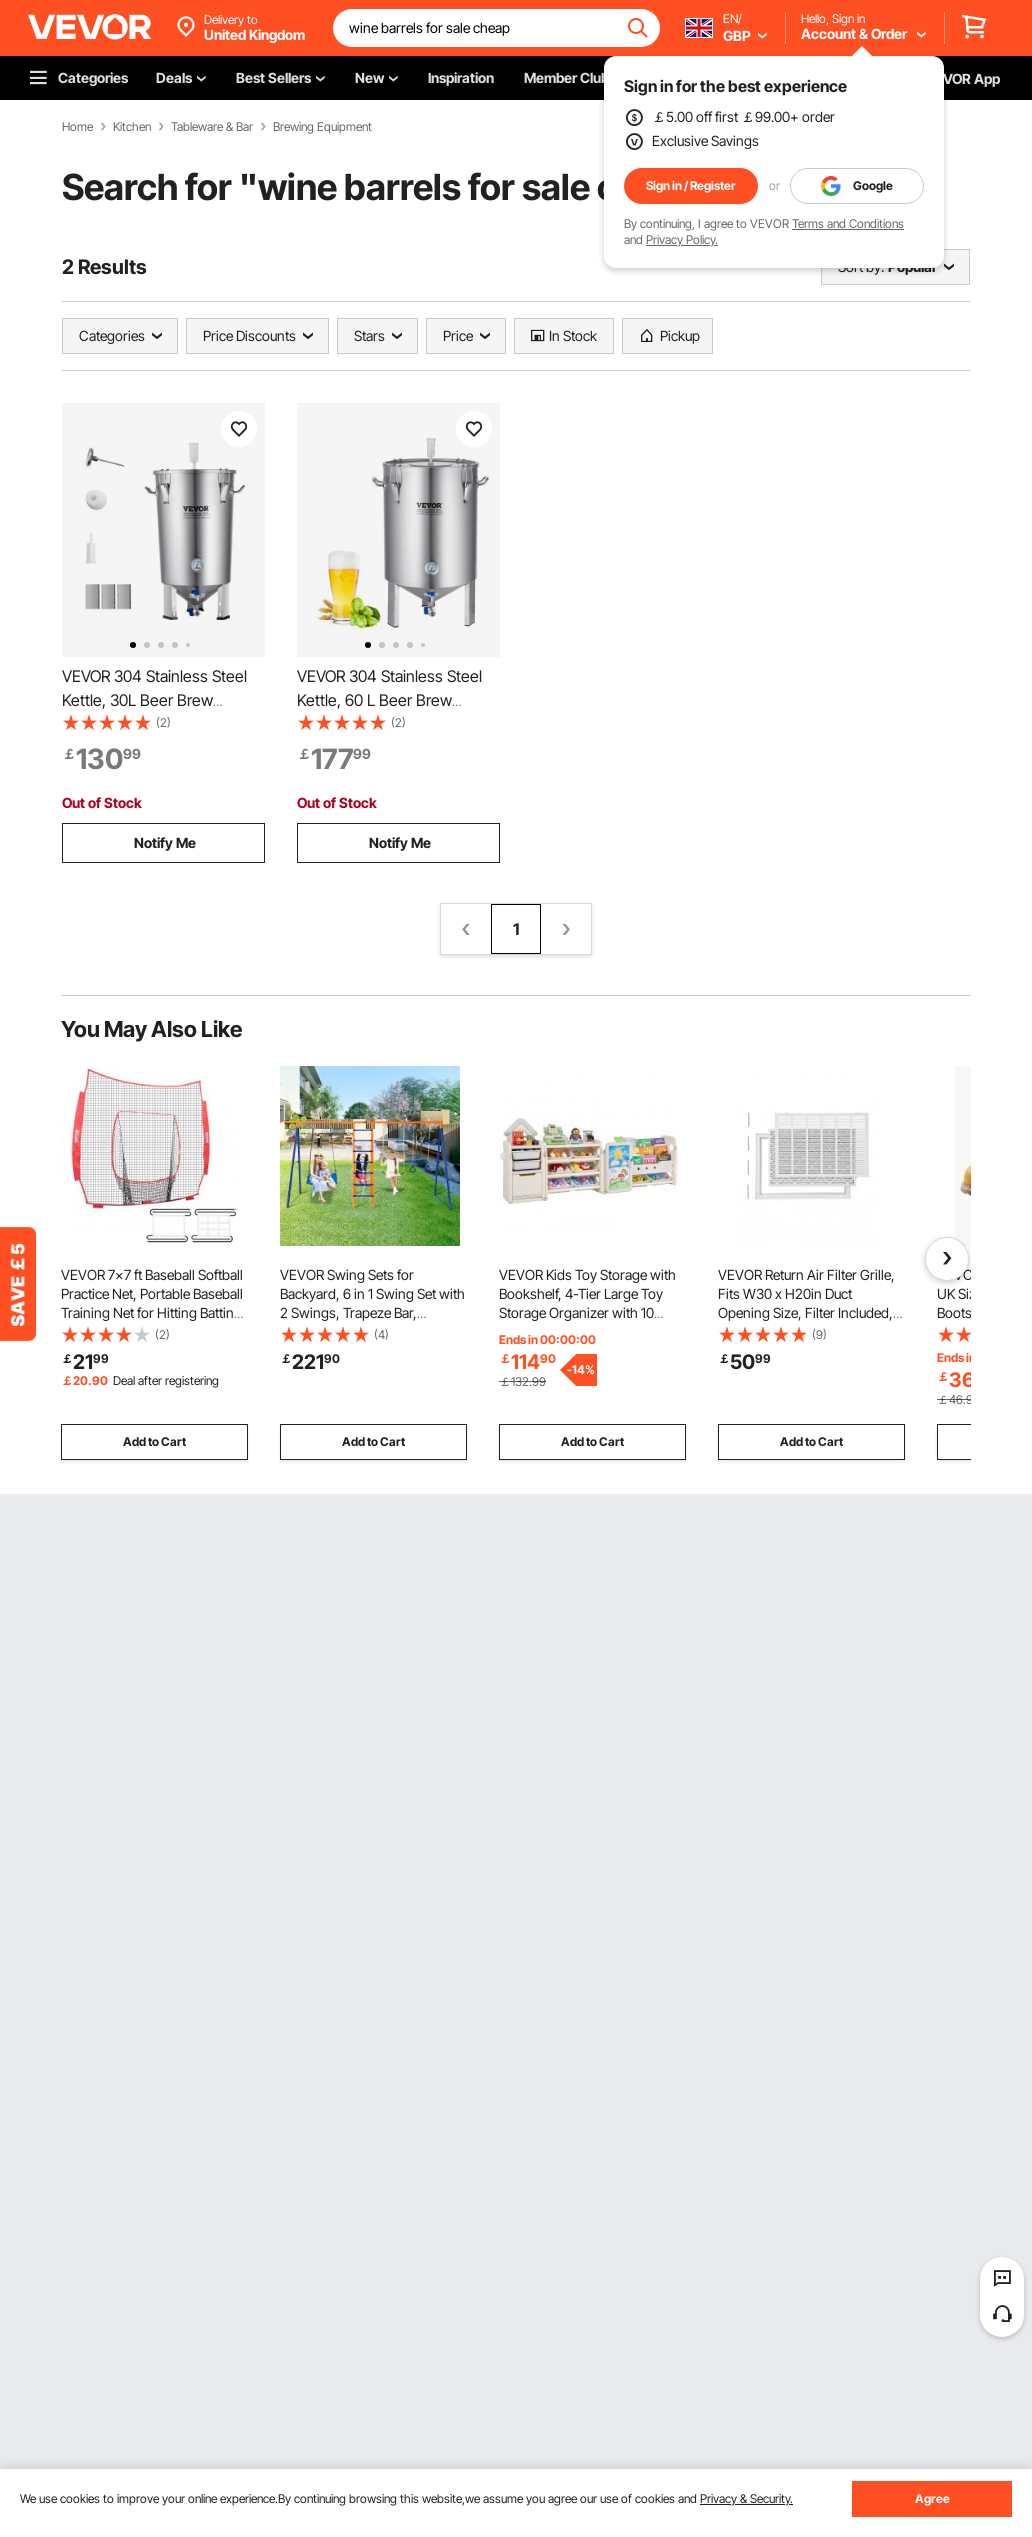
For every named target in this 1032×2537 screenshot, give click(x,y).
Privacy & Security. (746, 2498)
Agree (932, 2498)
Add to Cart (154, 1441)
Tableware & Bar (212, 127)
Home (77, 127)
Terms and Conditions (848, 223)
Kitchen (132, 127)
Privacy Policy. (682, 239)
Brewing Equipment (322, 127)
